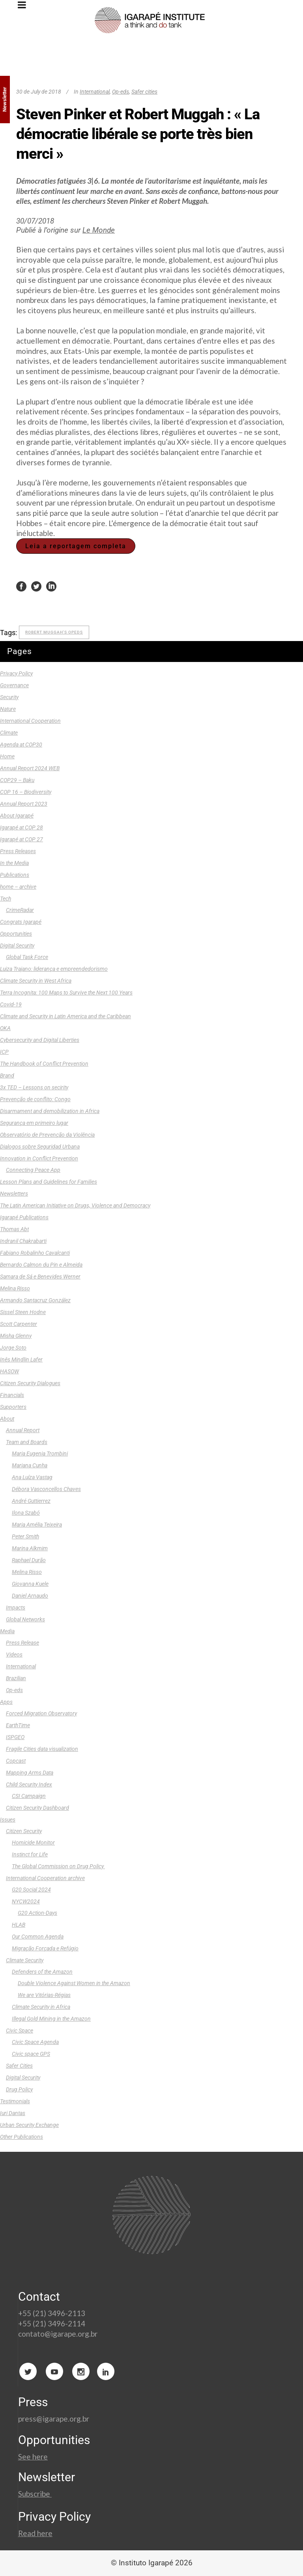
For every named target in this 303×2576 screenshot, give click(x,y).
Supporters (13, 1407)
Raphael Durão (29, 1560)
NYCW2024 (26, 1901)
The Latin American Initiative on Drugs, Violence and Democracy (75, 1205)
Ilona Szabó (26, 1513)
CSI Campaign (29, 1796)
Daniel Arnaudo (30, 1596)
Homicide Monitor (33, 1842)
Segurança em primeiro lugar (34, 1123)
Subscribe (35, 2493)
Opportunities (16, 934)
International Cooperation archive (45, 1878)
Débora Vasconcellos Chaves (46, 1489)
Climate (9, 733)
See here (33, 2456)
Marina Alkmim (30, 1548)
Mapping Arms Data (29, 1772)
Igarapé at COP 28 (21, 827)
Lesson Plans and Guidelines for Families (48, 1182)
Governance (14, 685)
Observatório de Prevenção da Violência (47, 1135)
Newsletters (14, 1193)
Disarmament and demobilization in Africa (49, 1111)
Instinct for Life (30, 1854)
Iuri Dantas (12, 2113)
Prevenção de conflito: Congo (35, 1099)
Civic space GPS (31, 2054)
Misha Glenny (16, 1336)
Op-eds (120, 91)
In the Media (14, 863)
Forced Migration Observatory (41, 1713)
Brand (7, 1075)
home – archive (18, 887)
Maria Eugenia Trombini (40, 1453)
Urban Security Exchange (29, 2125)
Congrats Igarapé (20, 922)
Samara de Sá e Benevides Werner (40, 1276)
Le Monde (98, 230)
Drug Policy (19, 2089)
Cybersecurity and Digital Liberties (39, 1040)
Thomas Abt (14, 1229)
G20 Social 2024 (31, 1889)
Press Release (22, 1643)
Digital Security (17, 945)
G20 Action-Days (37, 1913)
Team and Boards (26, 1442)
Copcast (16, 1761)
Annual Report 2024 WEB (30, 768)
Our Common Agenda (38, 1936)
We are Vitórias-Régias (44, 1995)
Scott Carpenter (18, 1324)
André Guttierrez (31, 1501)
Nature (8, 709)
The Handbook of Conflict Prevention (44, 1063)
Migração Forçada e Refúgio (45, 1948)
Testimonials (15, 2101)
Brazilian (16, 1678)
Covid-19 (11, 1004)
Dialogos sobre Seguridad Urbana (40, 1146)
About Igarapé (17, 815)
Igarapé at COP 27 (21, 839)
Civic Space (19, 2030)
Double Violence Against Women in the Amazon (74, 1983)
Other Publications (21, 2137)
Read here (35, 2533)
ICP (4, 1052)
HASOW (9, 1371)
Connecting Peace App (33, 1170)
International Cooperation (30, 721)
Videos (14, 1654)
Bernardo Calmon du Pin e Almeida (41, 1265)
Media (7, 1631)
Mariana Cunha (29, 1465)
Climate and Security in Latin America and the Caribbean (65, 1016)
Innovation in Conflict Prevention (39, 1158)
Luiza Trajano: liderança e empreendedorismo (54, 969)
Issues (7, 1819)
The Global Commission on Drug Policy (58, 1866)
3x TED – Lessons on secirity (34, 1087)
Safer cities (144, 91)
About (7, 1419)
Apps (6, 1702)
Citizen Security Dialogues (30, 1383)
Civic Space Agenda (35, 2042)
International (95, 91)
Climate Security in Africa (41, 2007)
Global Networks (25, 1619)
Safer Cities (19, 2066)
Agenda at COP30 (21, 744)
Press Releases (18, 851)
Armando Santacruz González (35, 1300)
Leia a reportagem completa (75, 546)
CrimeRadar (20, 910)
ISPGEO (15, 1737)
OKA (5, 1028)
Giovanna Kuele (30, 1584)
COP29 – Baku (17, 780)
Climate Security (24, 1960)
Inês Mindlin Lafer (21, 1359)
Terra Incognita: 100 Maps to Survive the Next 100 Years (66, 992)
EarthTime (18, 1725)
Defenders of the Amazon (42, 1972)
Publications (14, 875)
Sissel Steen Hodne (23, 1312)
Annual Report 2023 (23, 804)
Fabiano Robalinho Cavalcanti (35, 1253)
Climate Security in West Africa (35, 981)
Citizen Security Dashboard (37, 1808)
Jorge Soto (13, 1347)
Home (7, 756)
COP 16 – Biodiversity (25, 792)
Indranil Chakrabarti (23, 1241)
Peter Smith (25, 1536)
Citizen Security (24, 1831)
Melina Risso (15, 1288)
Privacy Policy (16, 673)
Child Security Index (29, 1784)
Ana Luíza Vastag (32, 1477)
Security (9, 697)
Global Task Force (27, 957)
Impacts (15, 1607)
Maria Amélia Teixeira (37, 1524)
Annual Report (22, 1430)
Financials (12, 1395)
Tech (5, 898)
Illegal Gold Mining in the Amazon (51, 2019)
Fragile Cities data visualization (42, 1749)
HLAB (18, 1925)
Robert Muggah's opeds (54, 632)
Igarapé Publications (24, 1217)
